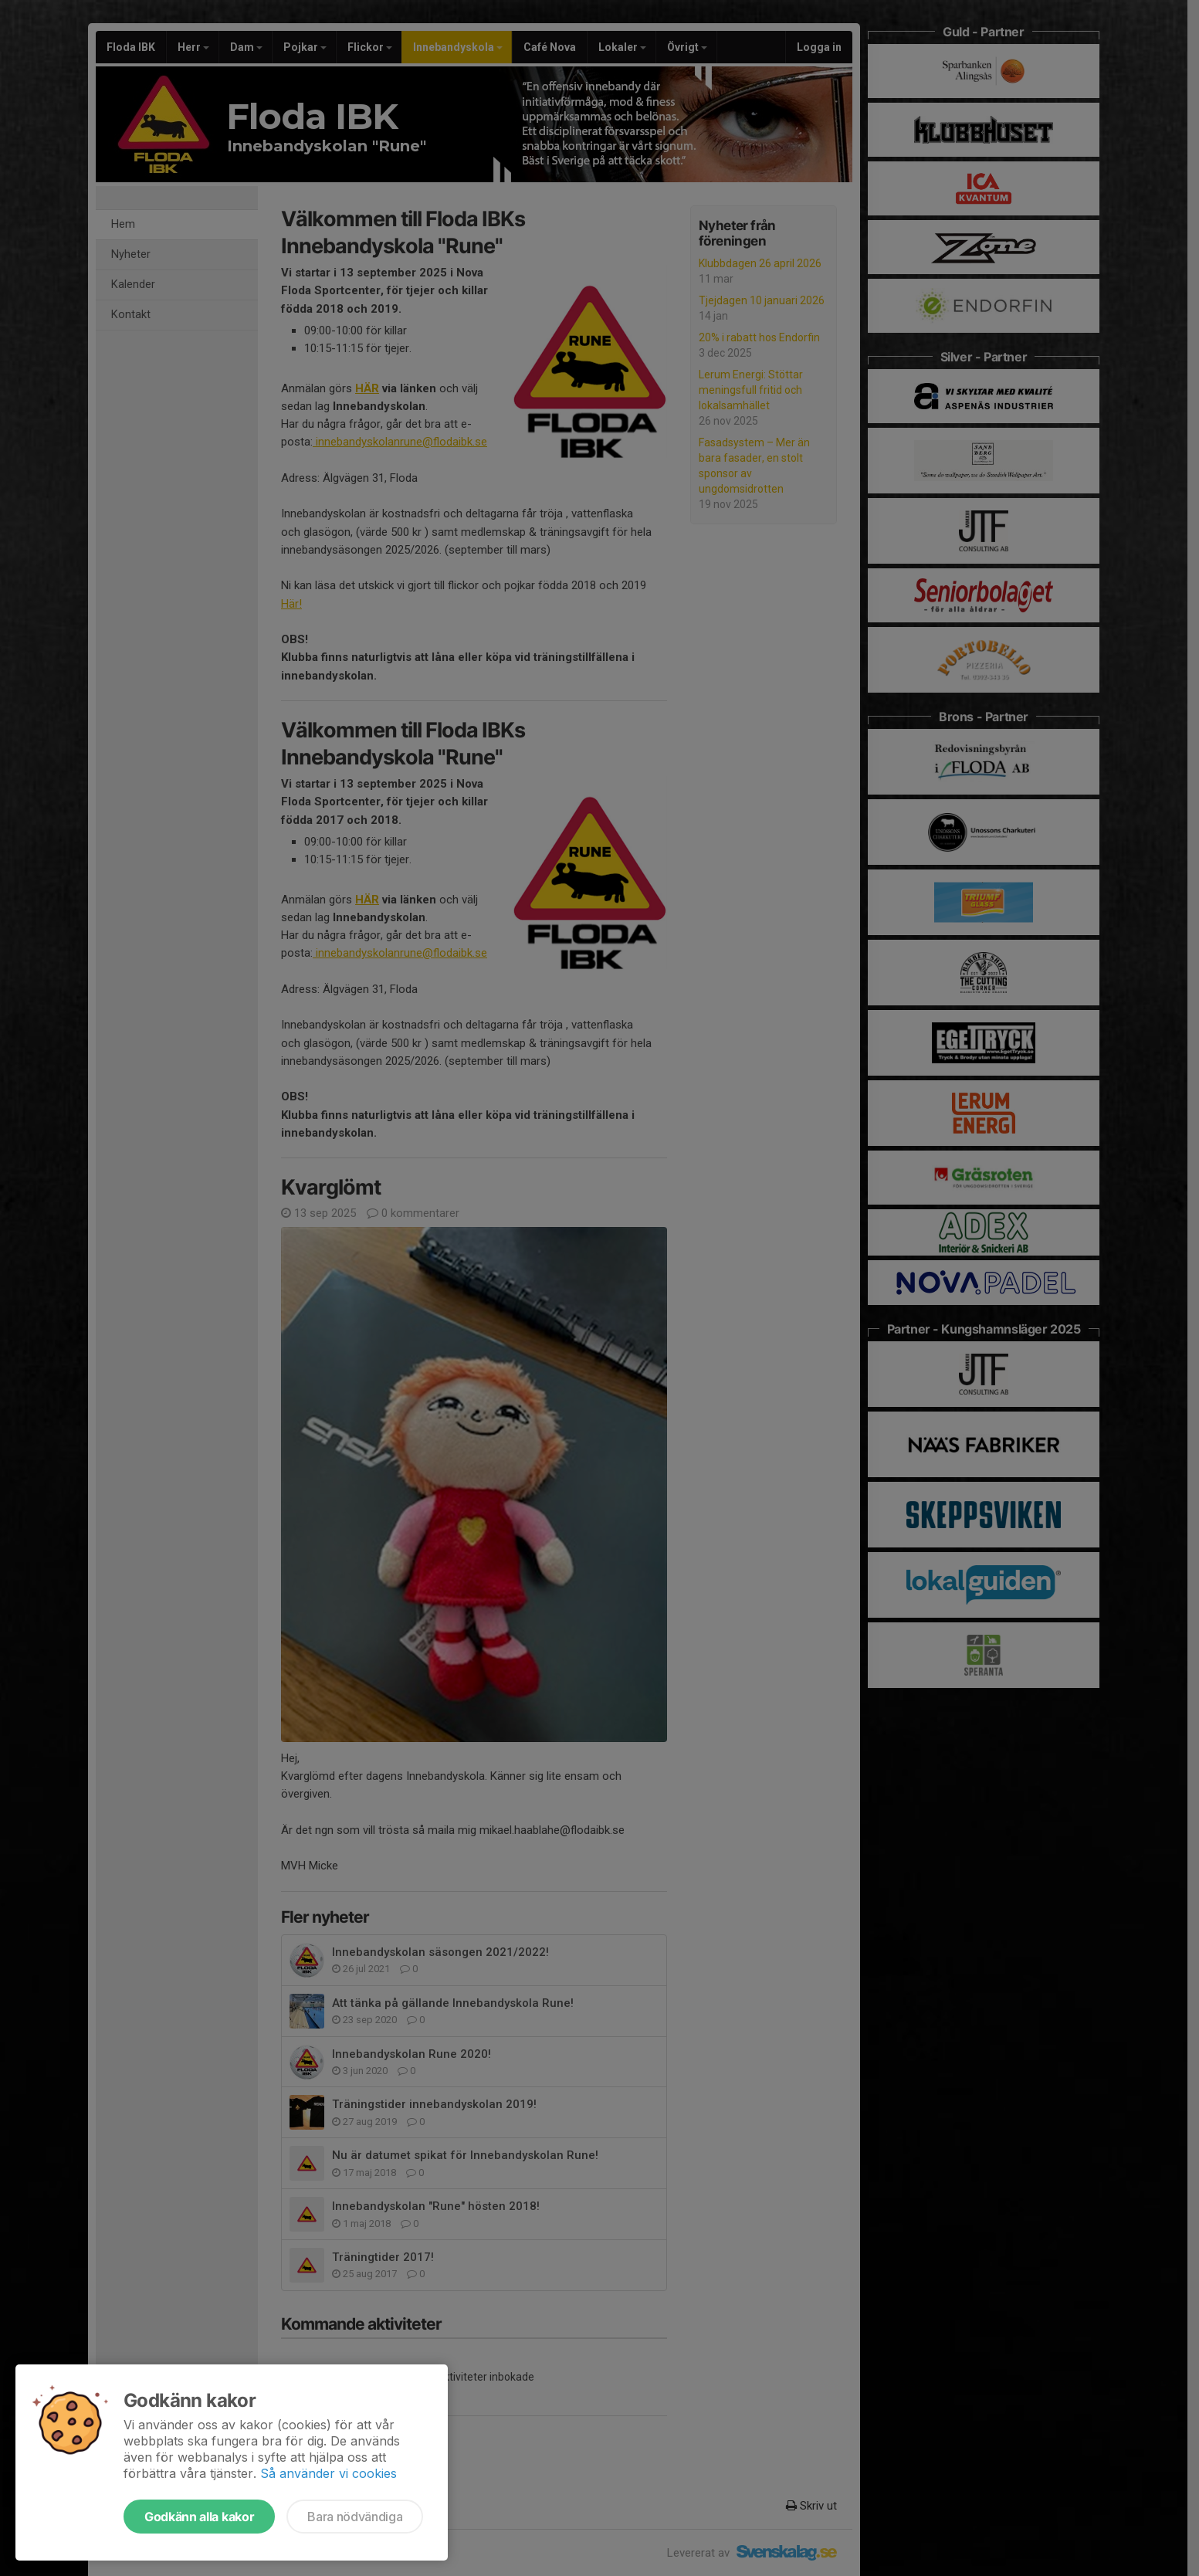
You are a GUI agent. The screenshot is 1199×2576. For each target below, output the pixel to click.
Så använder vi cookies (328, 2473)
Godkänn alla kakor (199, 2516)
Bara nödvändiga (354, 2516)
